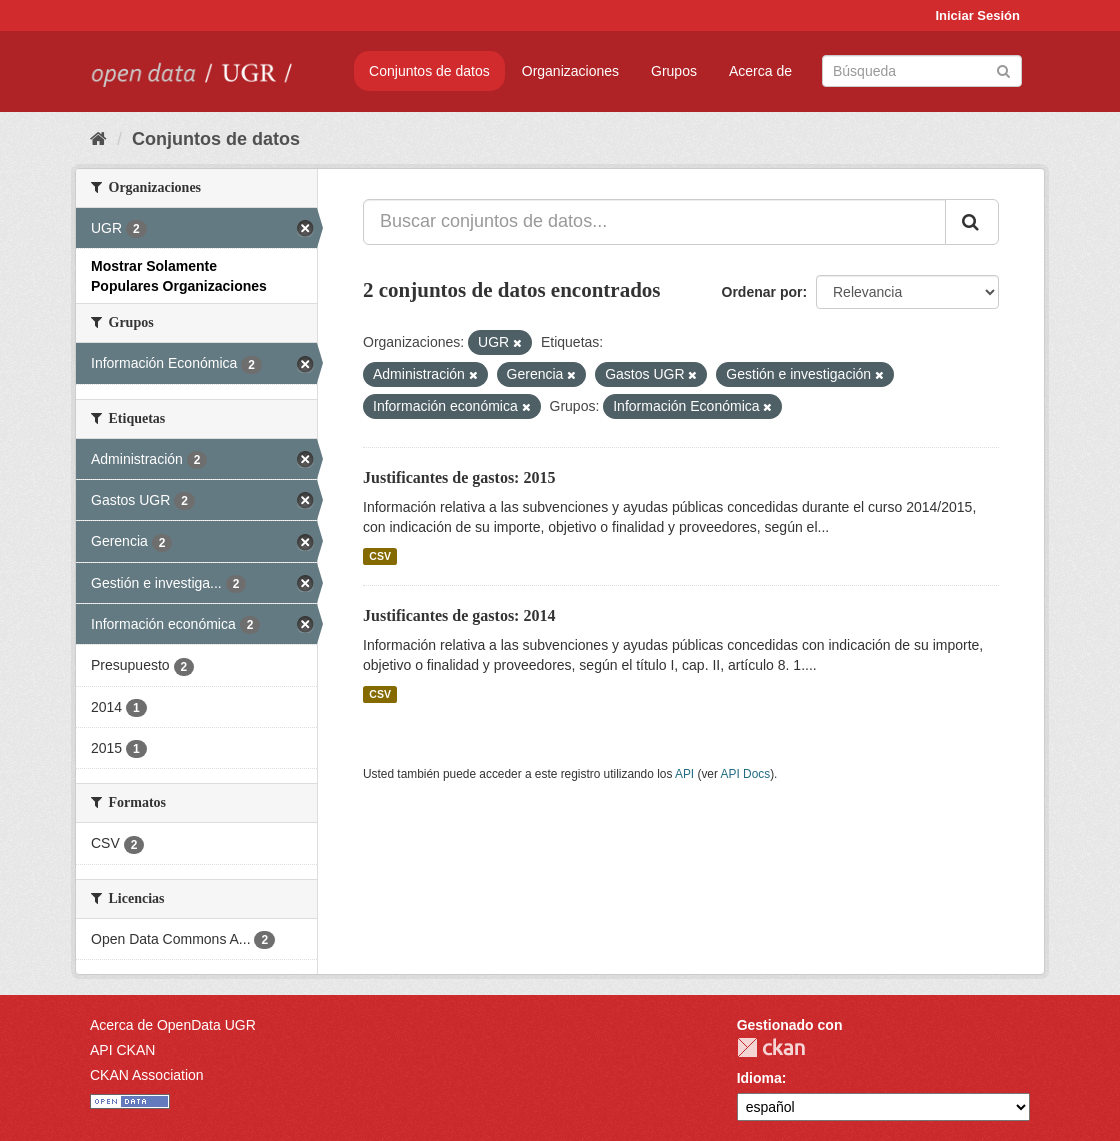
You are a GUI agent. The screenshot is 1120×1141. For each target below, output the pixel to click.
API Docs (746, 774)
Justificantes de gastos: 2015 (459, 477)
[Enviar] (1003, 69)
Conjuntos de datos (429, 71)
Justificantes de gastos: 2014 (459, 615)
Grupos (674, 71)
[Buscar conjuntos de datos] (922, 71)
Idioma (759, 1078)
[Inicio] (98, 139)
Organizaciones (570, 71)
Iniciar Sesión (977, 15)
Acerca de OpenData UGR (173, 1025)
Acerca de (760, 71)
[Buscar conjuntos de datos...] (654, 222)
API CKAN (122, 1050)
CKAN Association (147, 1075)
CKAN (771, 1047)
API (684, 774)
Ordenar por (762, 292)
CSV (380, 556)
